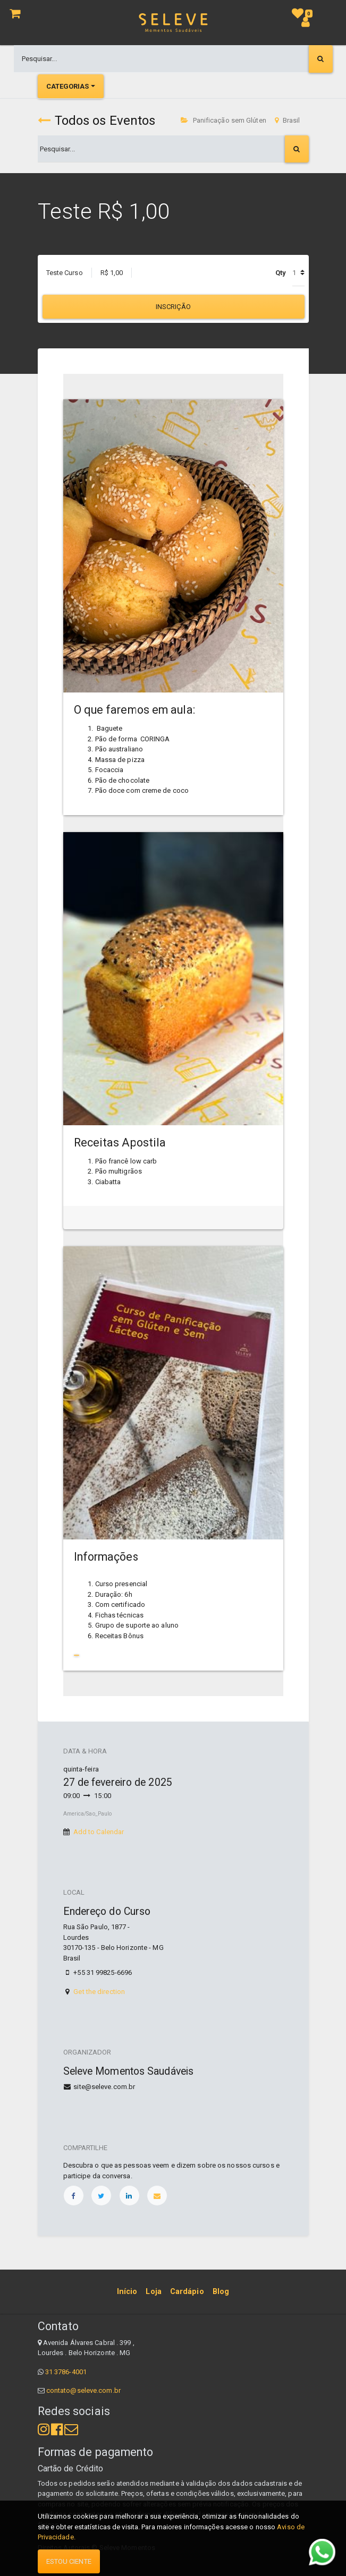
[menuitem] (127, 2291)
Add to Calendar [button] (98, 1832)
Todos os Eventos (97, 120)
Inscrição (173, 307)
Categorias (67, 86)
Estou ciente (68, 2561)
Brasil (287, 120)
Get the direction (99, 1992)
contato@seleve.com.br (83, 2390)
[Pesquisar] (320, 59)
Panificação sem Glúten (223, 120)
